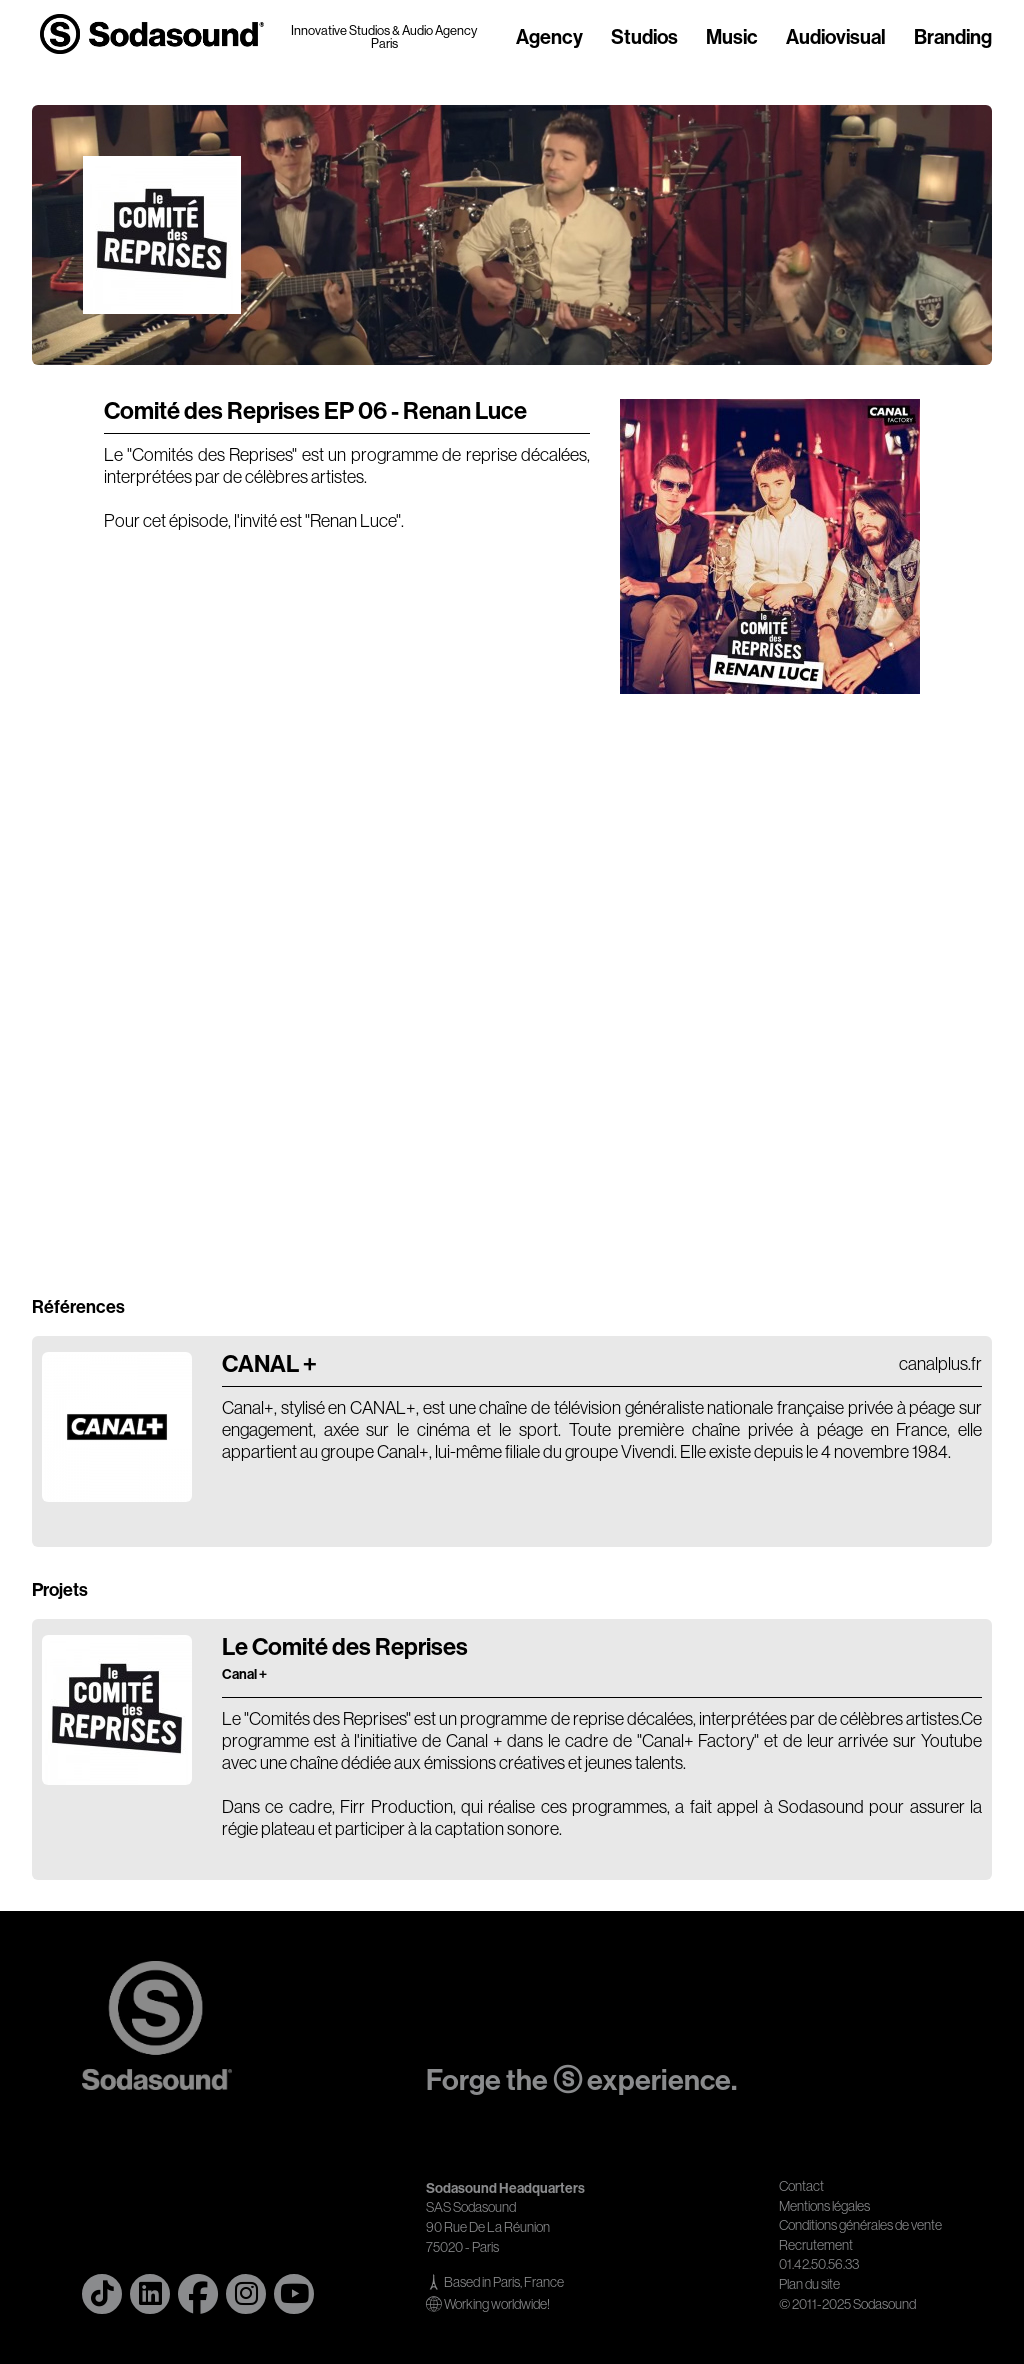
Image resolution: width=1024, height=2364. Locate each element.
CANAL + (269, 1364)
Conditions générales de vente (860, 2225)
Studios (644, 38)
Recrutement (816, 2245)
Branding (953, 38)
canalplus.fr (940, 1364)
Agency (549, 38)
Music (732, 38)
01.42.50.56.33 (819, 2264)
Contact (801, 2186)
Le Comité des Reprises (345, 1658)
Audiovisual (836, 38)
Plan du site (809, 2284)
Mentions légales (824, 2206)
